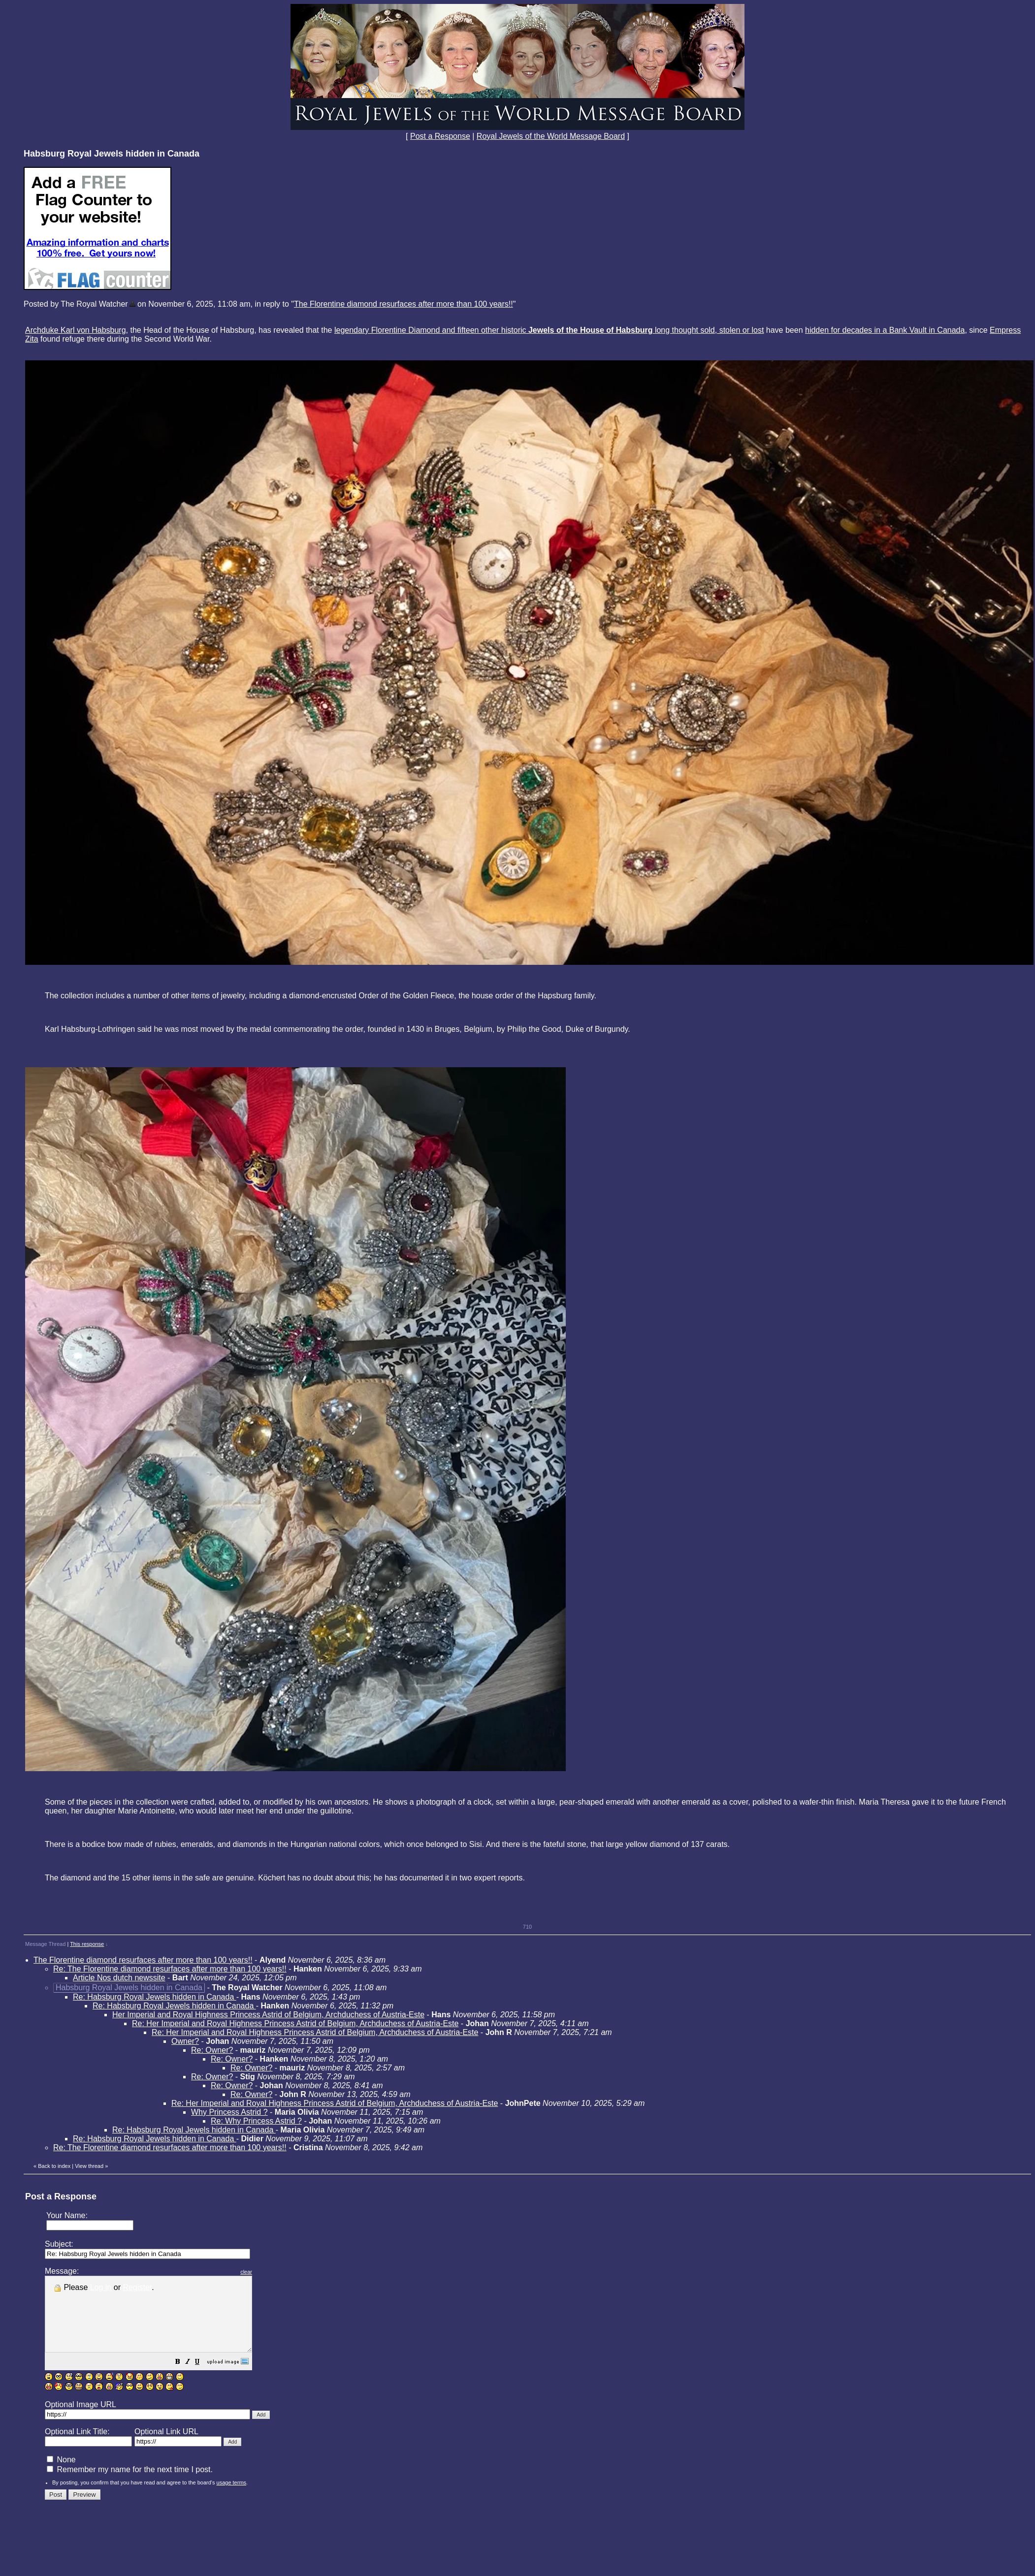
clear (271, 2272)
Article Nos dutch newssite (119, 1977)
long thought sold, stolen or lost (709, 330)
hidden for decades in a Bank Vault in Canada (885, 330)
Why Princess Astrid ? (229, 2112)
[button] (202, 2377)
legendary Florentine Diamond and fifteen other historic (494, 330)
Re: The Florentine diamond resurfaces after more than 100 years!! (170, 1969)
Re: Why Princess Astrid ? (256, 2121)
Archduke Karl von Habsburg (75, 330)
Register (137, 2287)
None (61, 2474)
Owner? (185, 2041)
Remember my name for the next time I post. (130, 2484)
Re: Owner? (212, 2050)
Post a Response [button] (440, 136)
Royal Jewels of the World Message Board (551, 136)
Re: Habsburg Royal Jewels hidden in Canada (154, 1997)
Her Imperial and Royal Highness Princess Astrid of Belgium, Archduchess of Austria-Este (268, 2014)
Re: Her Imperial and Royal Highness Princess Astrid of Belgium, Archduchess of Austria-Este (295, 2023)
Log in (101, 2287)
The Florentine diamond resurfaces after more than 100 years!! (403, 304)
